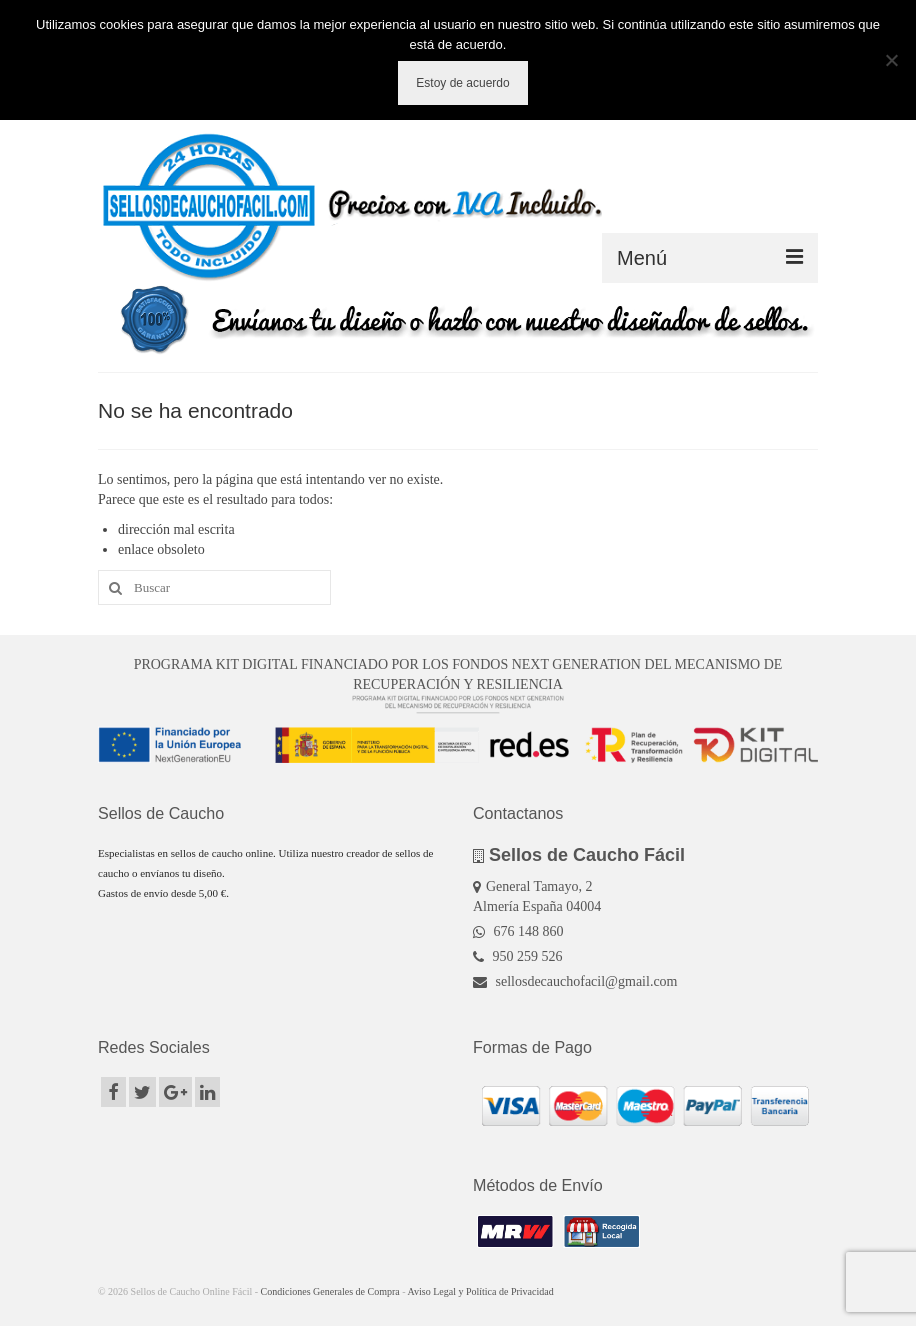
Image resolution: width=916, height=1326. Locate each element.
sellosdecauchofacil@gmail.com (575, 981)
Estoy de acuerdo (462, 83)
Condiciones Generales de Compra (330, 1291)
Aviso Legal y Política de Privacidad (481, 1291)
